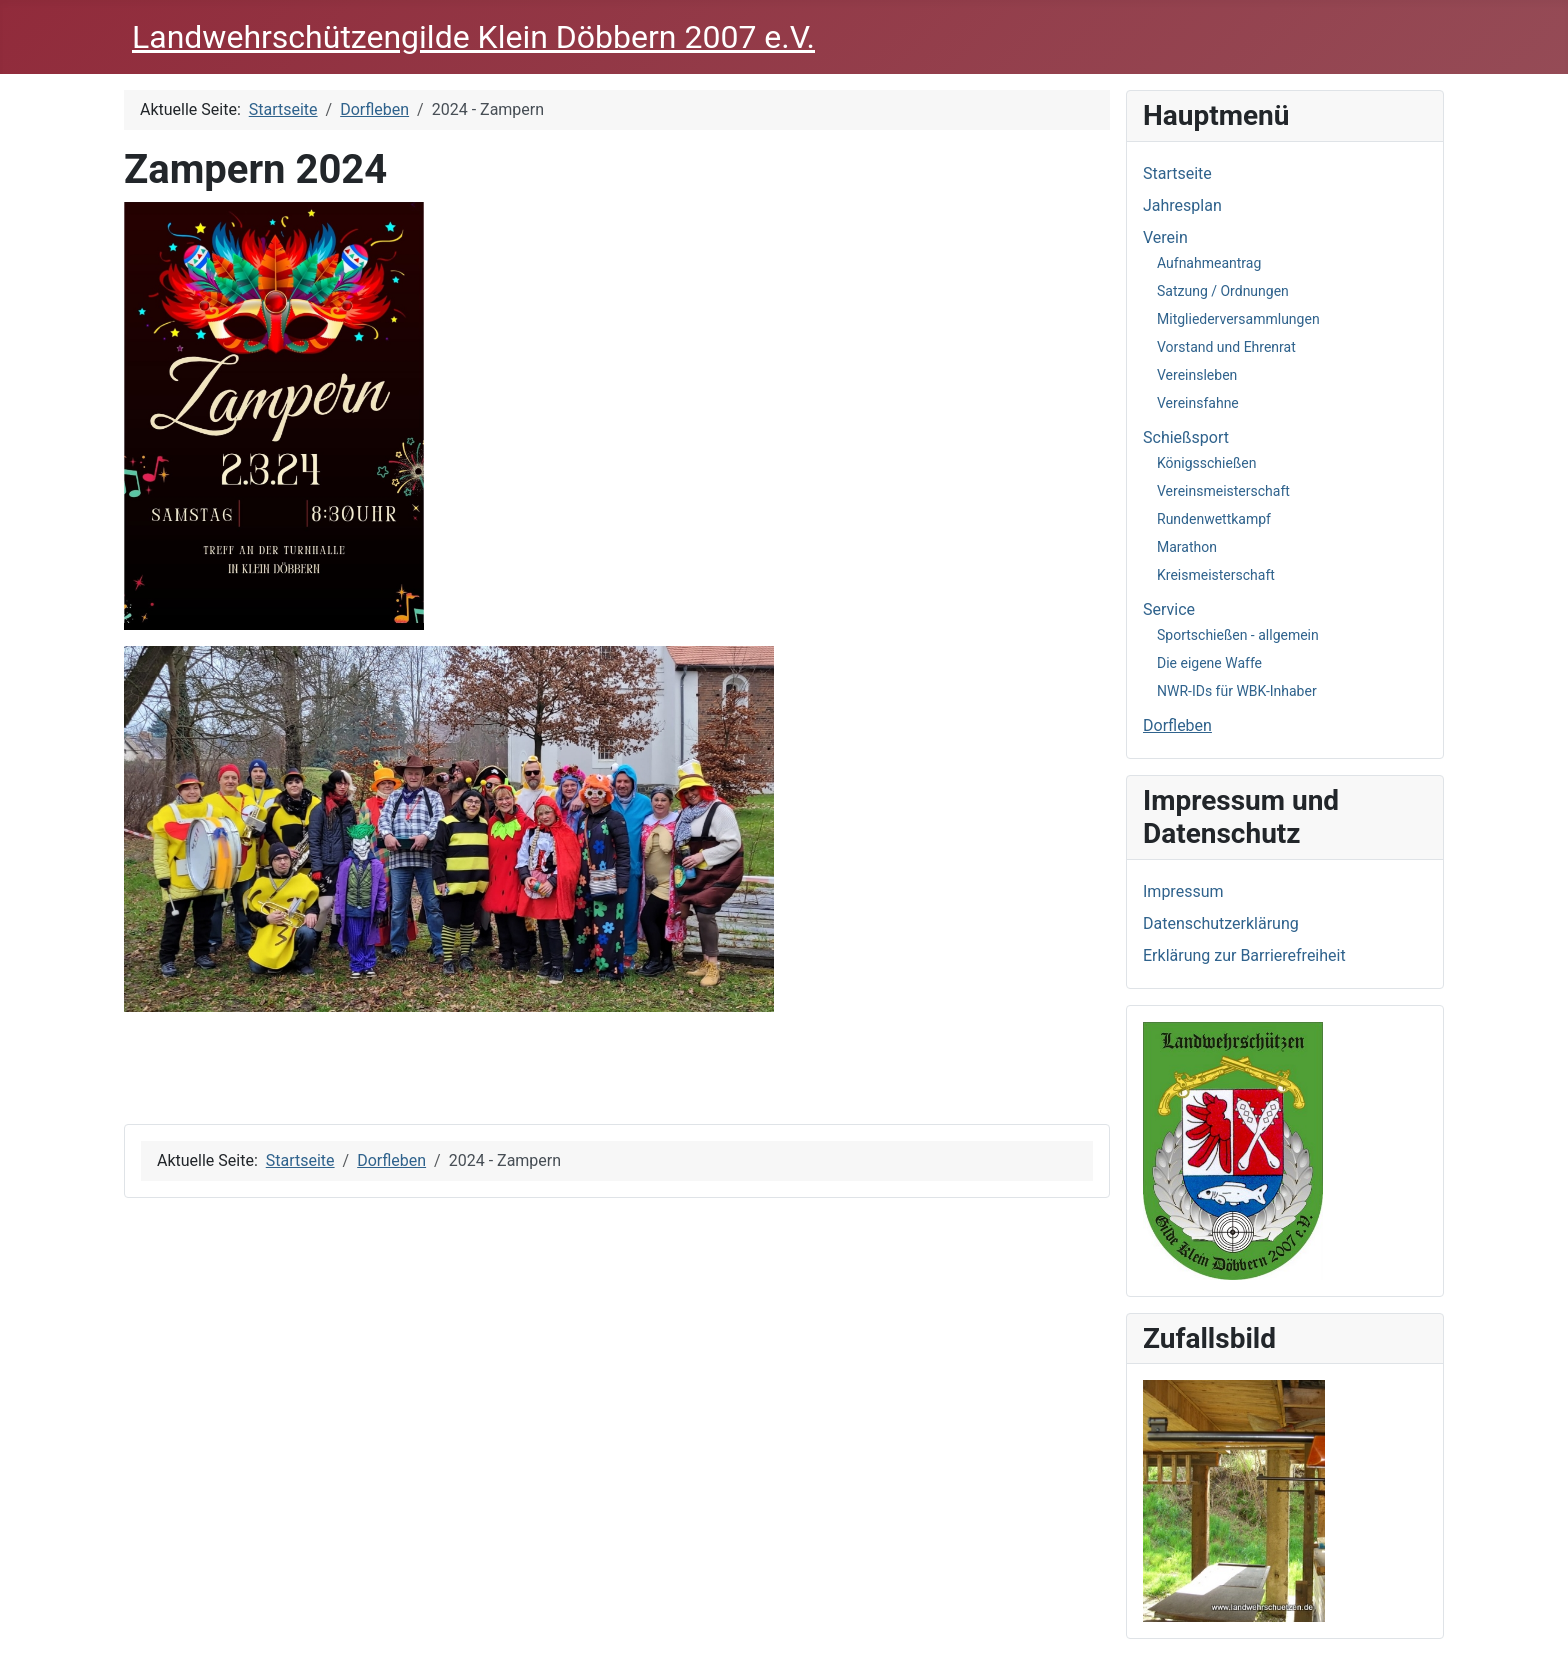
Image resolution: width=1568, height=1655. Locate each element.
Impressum (1183, 891)
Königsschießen (1206, 463)
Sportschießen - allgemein (1238, 635)
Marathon (1187, 547)
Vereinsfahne (1198, 403)
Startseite (1177, 173)
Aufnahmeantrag (1209, 263)
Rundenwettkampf (1214, 519)
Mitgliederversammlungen (1238, 319)
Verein (1165, 237)
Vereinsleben (1197, 375)
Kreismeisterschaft (1216, 575)
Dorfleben (1177, 725)
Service (1169, 609)
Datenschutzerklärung (1221, 923)
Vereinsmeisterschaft (1223, 491)
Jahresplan (1182, 205)
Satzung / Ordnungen (1223, 291)
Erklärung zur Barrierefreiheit (1244, 955)
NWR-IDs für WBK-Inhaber (1237, 691)
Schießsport (1186, 437)
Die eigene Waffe (1209, 663)
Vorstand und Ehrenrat (1226, 347)
